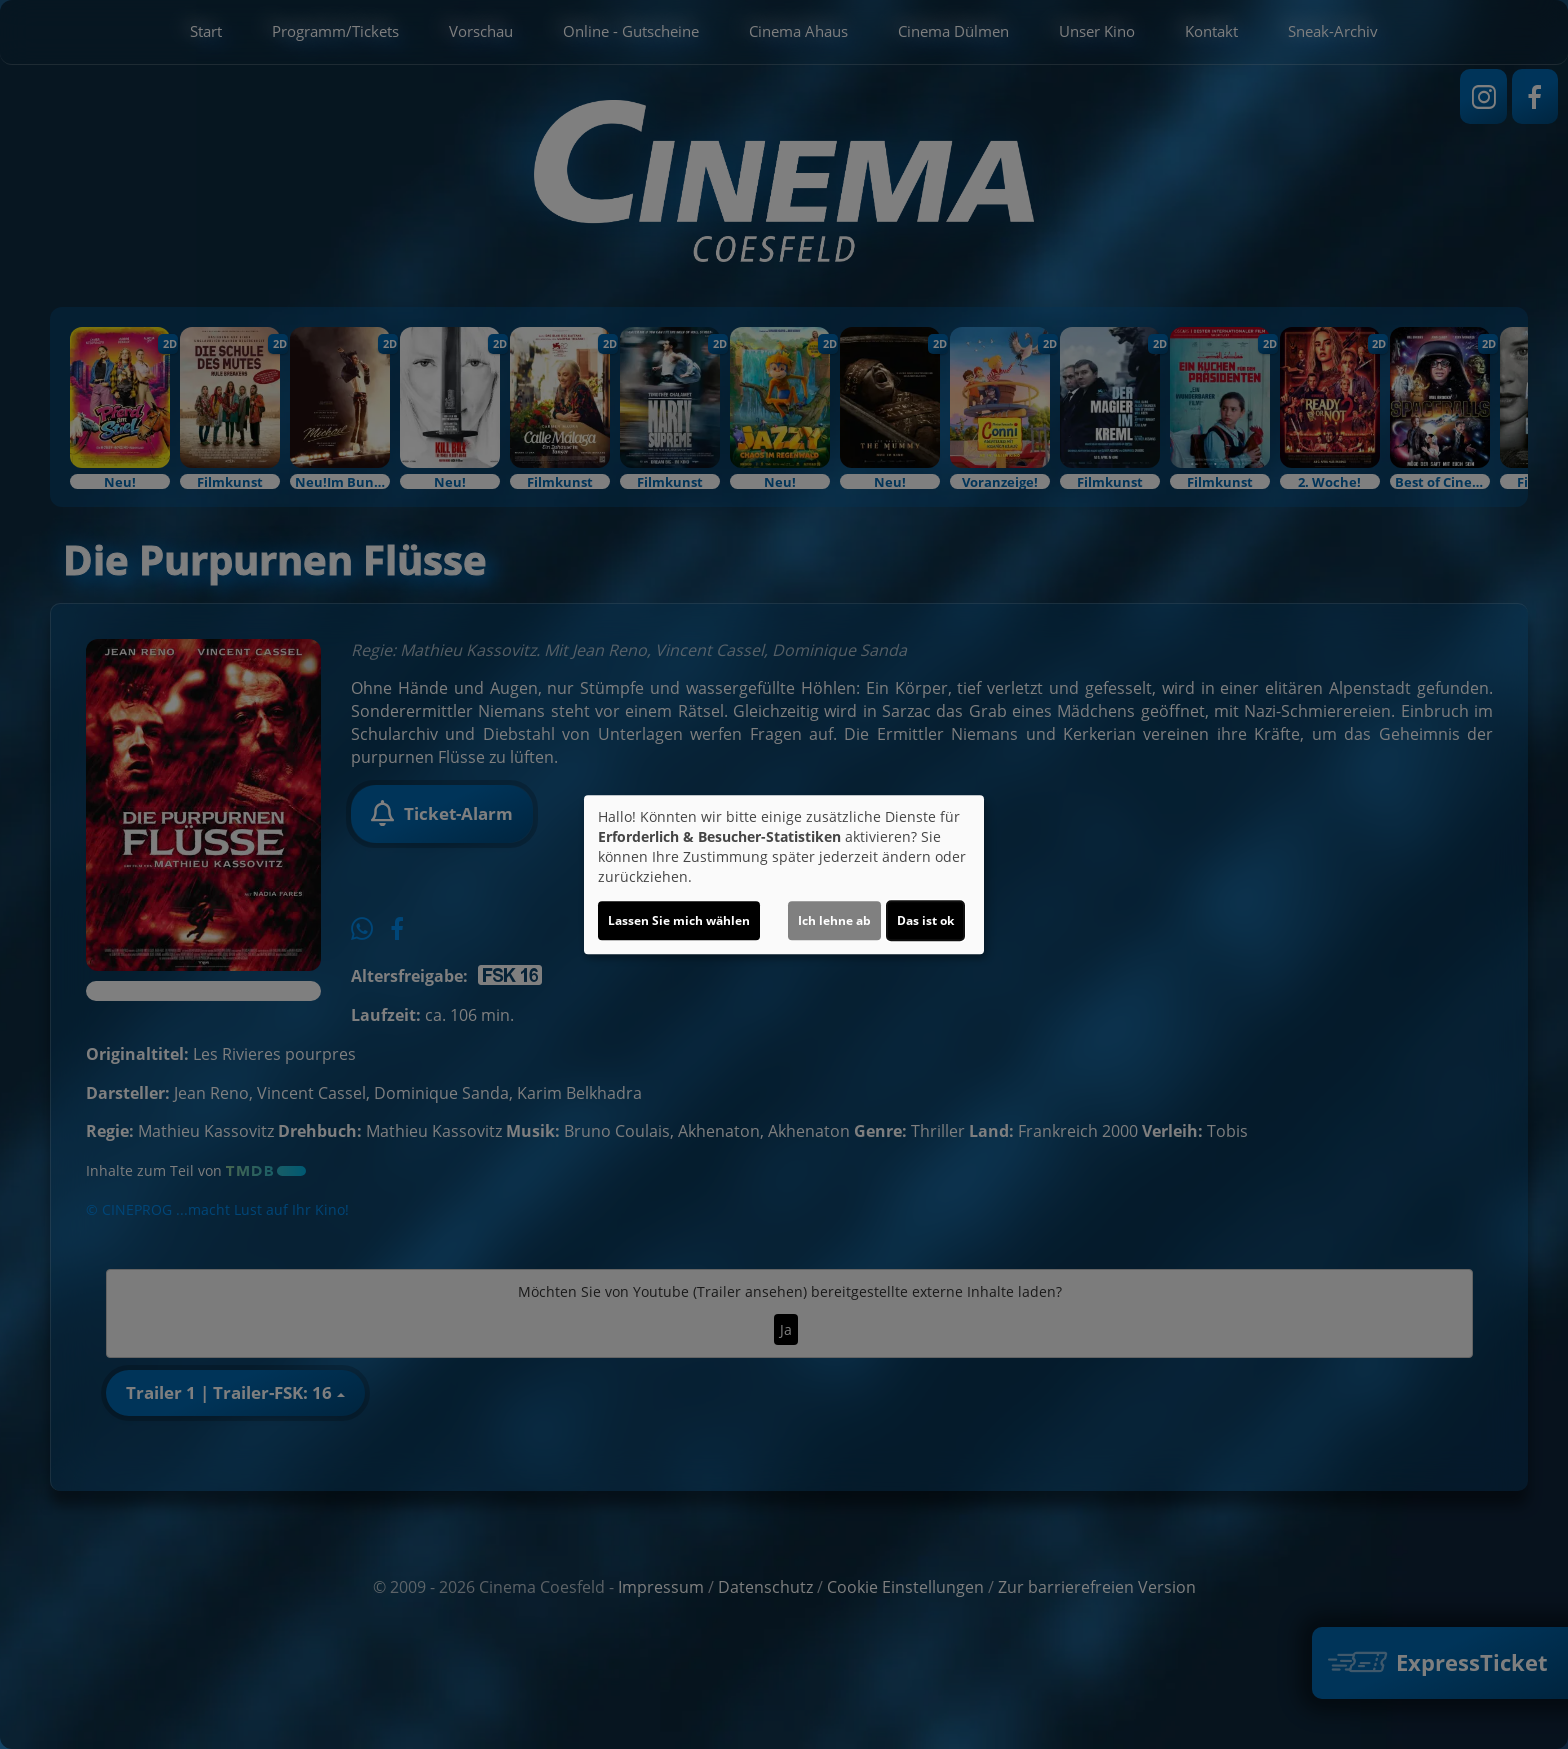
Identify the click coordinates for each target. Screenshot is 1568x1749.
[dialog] (784, 875)
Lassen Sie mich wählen (679, 920)
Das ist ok (925, 920)
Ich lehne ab (834, 920)
